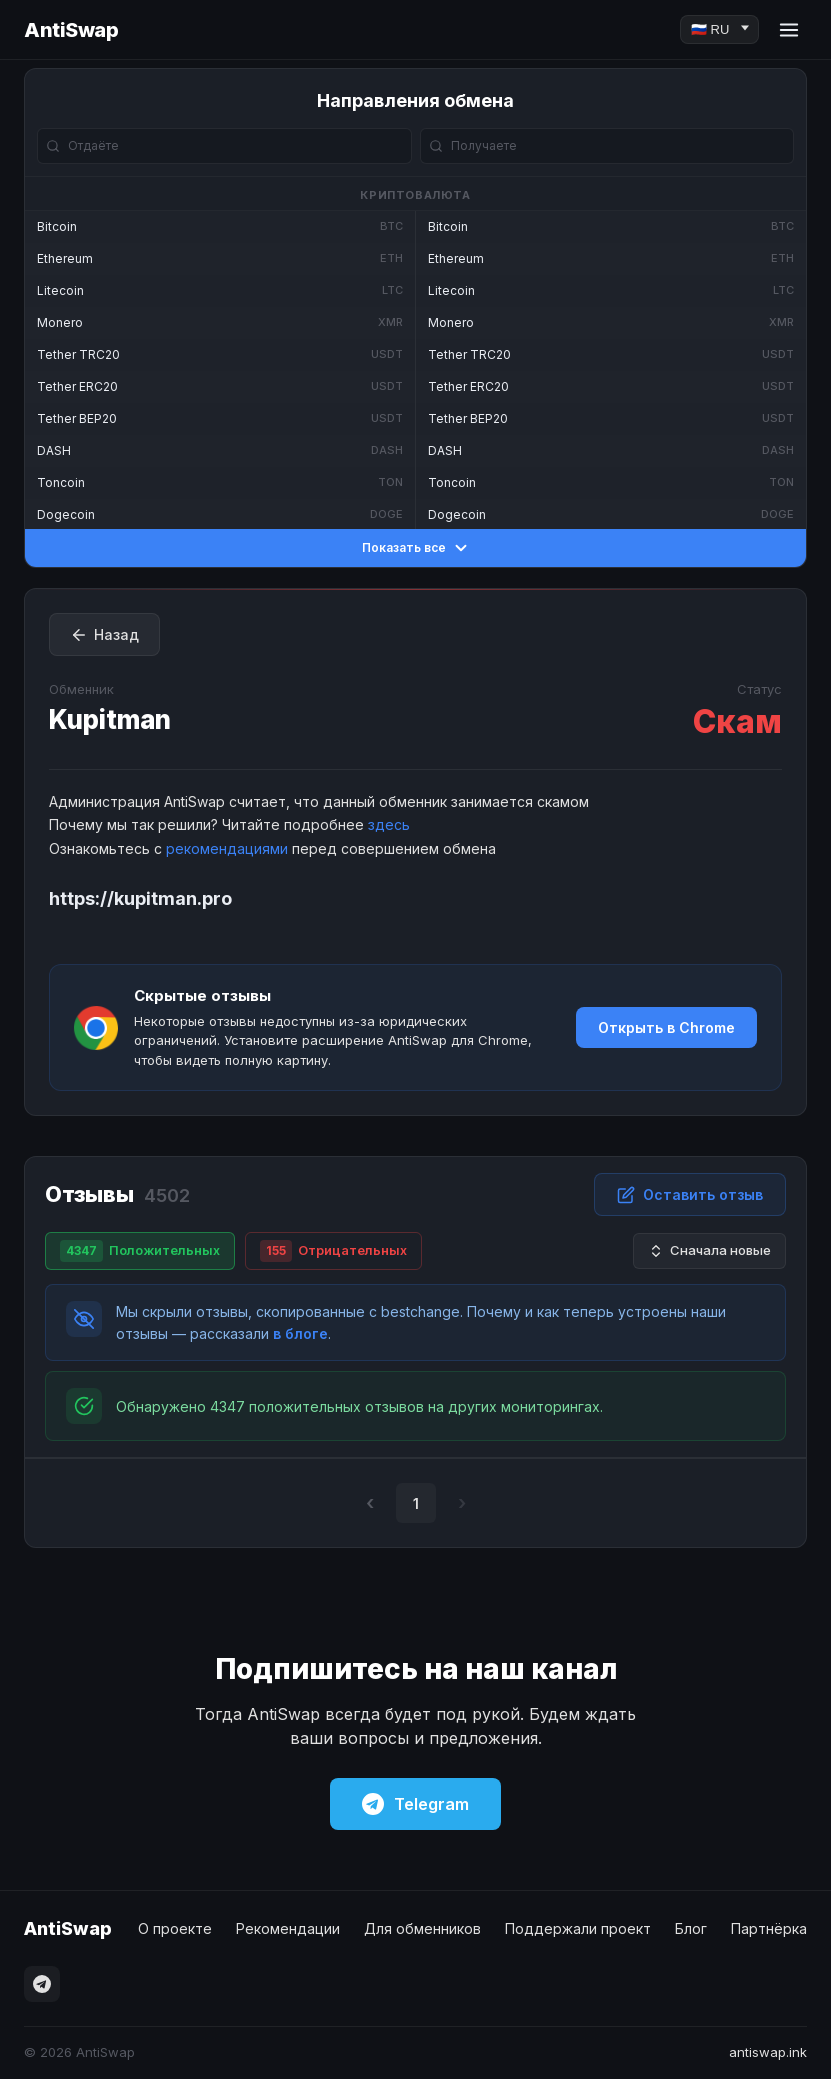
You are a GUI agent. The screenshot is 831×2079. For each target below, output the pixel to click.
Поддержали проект (578, 1928)
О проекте (175, 1928)
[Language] (719, 29)
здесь (389, 824)
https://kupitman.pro (140, 898)
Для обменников (422, 1928)
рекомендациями (227, 848)
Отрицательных (333, 1251)
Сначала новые (709, 1250)
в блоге (300, 1333)
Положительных (140, 1251)
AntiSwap (71, 30)
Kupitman (110, 719)
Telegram (415, 1804)
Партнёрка (769, 1928)
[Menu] (789, 30)
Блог (691, 1928)
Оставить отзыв (690, 1195)
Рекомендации (288, 1928)
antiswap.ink (768, 2052)
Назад (104, 635)
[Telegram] (42, 1984)
